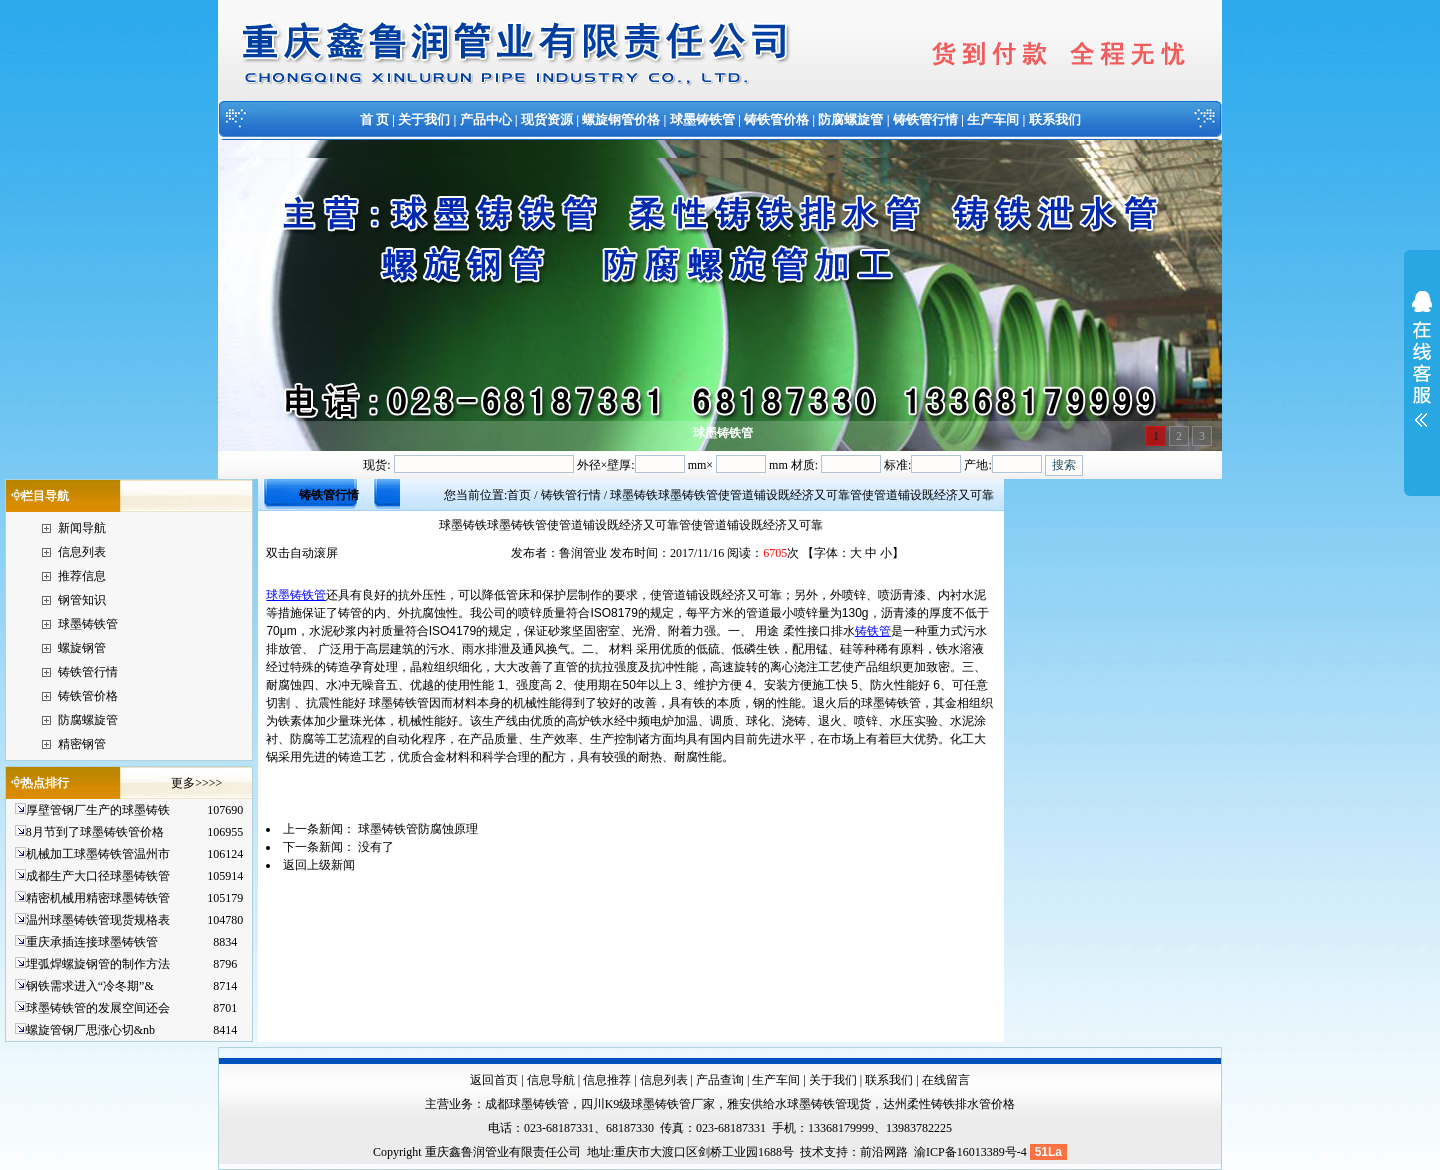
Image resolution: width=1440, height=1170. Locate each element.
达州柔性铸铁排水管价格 (949, 1104)
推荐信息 (82, 576)
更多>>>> (196, 783)
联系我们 (1055, 119)
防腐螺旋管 (850, 119)
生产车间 (993, 119)
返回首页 (494, 1080)
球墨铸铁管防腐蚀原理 (418, 829)
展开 (1422, 372)
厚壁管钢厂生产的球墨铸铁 (98, 810)
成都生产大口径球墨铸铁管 (98, 876)
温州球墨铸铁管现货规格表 (98, 920)
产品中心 (486, 119)
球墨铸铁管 (702, 119)
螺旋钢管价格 (621, 119)
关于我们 (424, 119)
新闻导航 (82, 528)
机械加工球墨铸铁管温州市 (98, 854)
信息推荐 (607, 1080)
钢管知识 (82, 600)
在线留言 (946, 1080)
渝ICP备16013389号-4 (972, 1152)
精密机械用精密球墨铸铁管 (98, 898)
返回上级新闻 (319, 865)
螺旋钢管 (82, 648)
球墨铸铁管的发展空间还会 (98, 1008)
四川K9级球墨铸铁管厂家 (648, 1104)
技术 (812, 1152)
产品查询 (720, 1080)
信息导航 (551, 1080)
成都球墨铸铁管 (527, 1104)
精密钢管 (82, 744)
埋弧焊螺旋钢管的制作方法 (98, 964)
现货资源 (547, 119)
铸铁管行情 (925, 119)
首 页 (374, 119)
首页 (519, 495)
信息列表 (82, 552)
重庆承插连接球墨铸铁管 (92, 942)
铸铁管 (873, 631)
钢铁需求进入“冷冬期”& (90, 986)
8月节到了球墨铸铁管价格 (95, 832)
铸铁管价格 (776, 119)
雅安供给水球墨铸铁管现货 (799, 1104)
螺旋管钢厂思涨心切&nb (90, 1030)
